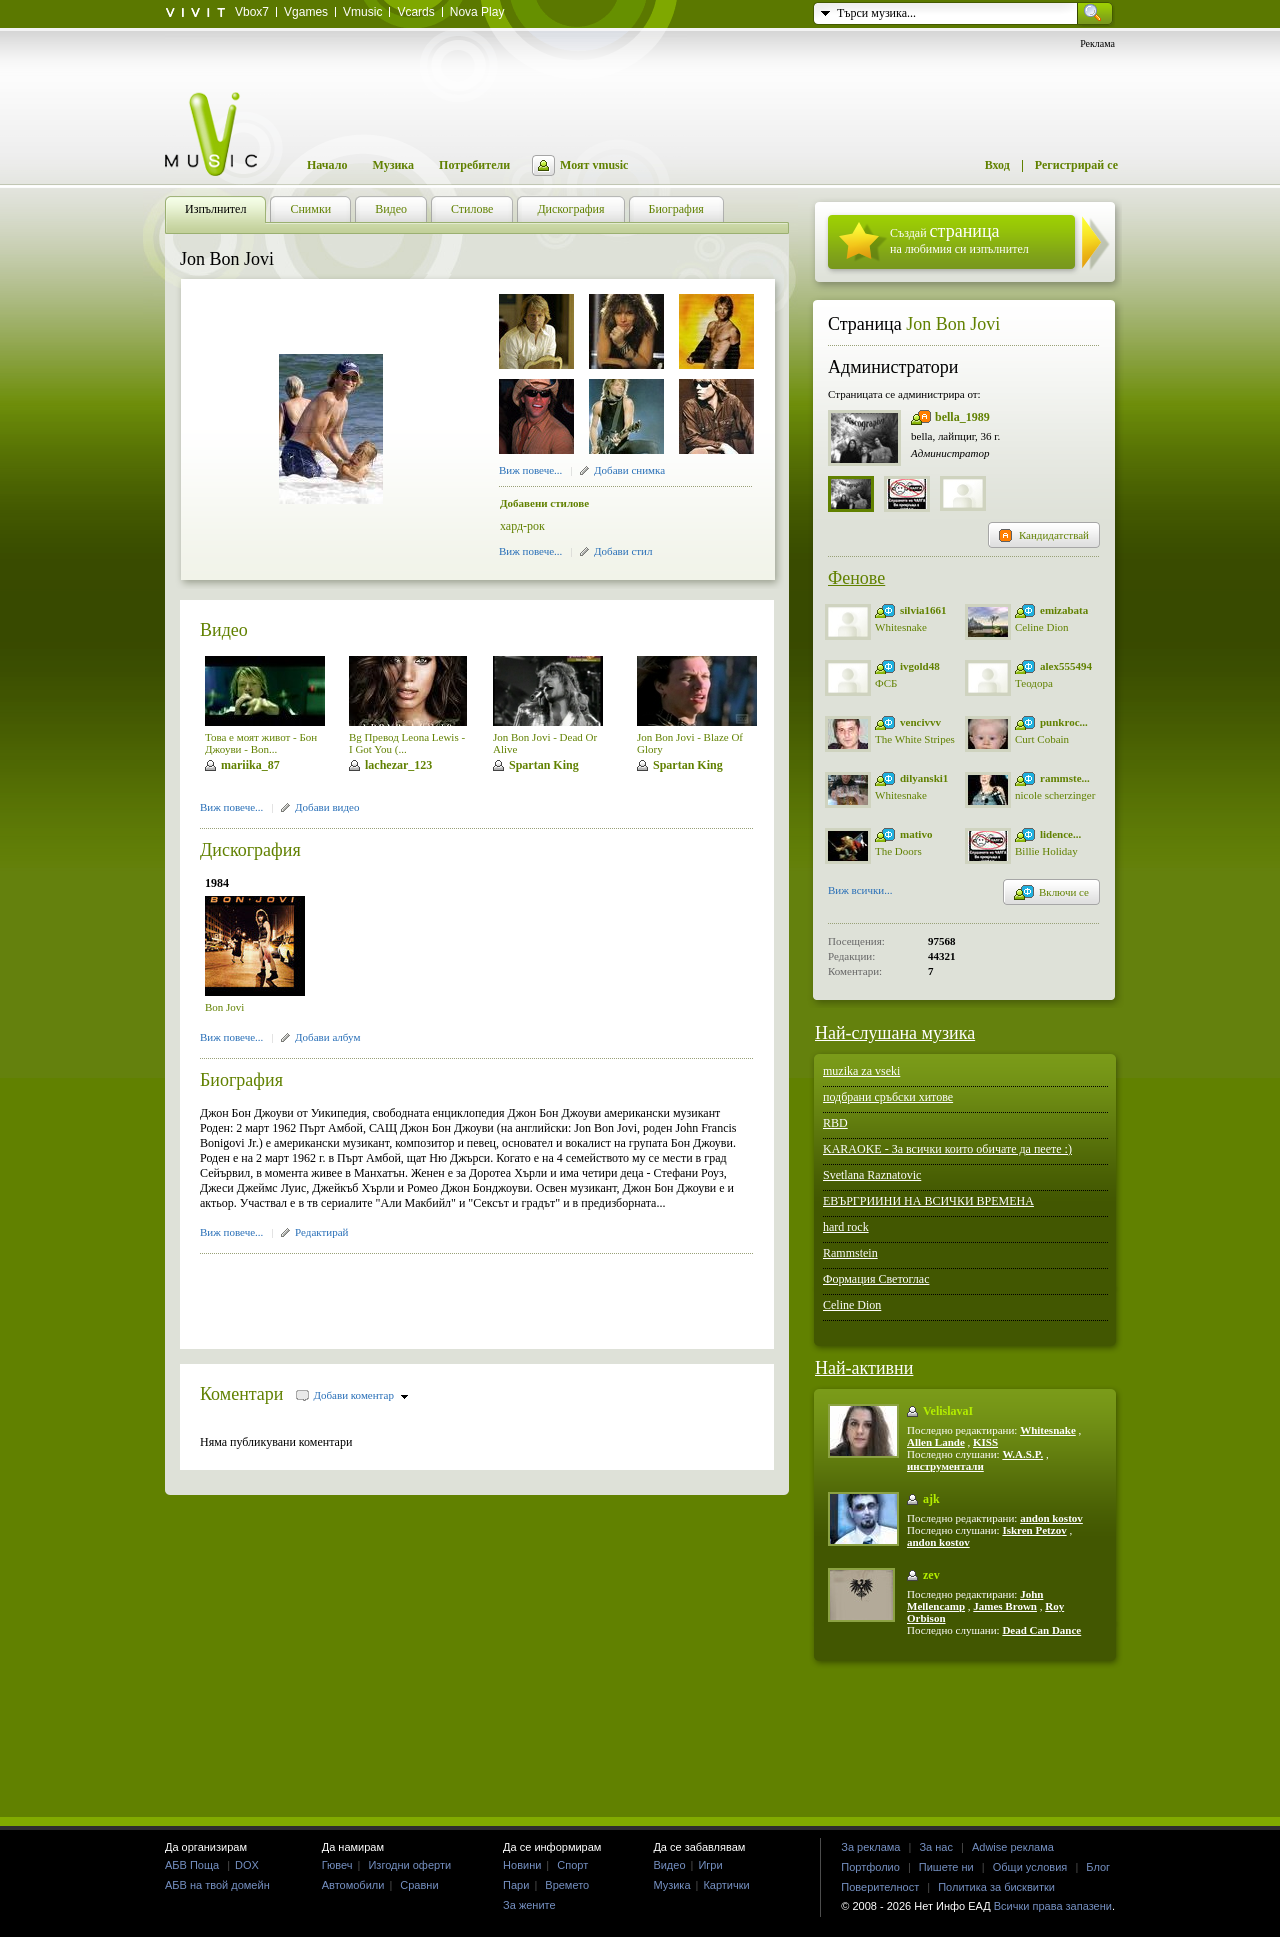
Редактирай (321, 1232)
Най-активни (864, 1368)
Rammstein (850, 1253)
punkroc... (1064, 722)
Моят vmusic (594, 165)
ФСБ (886, 683)
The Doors (898, 851)
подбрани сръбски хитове (888, 1097)
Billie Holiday (1046, 851)
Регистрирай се (1076, 165)
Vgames (306, 12)
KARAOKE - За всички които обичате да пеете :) (947, 1149)
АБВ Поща (192, 1865)
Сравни (419, 1885)
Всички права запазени (1053, 1906)
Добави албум (327, 1037)
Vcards (415, 12)
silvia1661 (923, 610)
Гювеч (337, 1865)
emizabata (1064, 610)
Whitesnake (901, 627)
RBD (835, 1123)
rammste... (1065, 778)
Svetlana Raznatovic (872, 1175)
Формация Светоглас (876, 1279)
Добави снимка (629, 470)
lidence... (1060, 834)
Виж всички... (860, 892)
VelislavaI (948, 1411)
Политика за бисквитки (996, 1887)
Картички (726, 1885)
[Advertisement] (434, 1295)
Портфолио (870, 1867)
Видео (224, 630)
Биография (241, 1080)
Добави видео (327, 807)
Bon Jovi (224, 1007)
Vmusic (362, 12)
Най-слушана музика (895, 1033)
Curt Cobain (1042, 739)
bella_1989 (962, 417)
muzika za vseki (861, 1071)
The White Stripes (915, 739)
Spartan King (544, 765)
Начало (327, 165)
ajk (931, 1499)
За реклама (870, 1847)
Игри (710, 1865)
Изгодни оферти (409, 1865)
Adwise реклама (1013, 1847)
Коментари (242, 1394)
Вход (997, 165)
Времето (567, 1885)
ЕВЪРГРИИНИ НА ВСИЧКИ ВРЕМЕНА (928, 1201)
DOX (247, 1865)
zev (931, 1575)
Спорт (572, 1865)
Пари (516, 1885)
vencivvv (920, 722)
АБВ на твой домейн (217, 1885)
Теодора (1034, 683)
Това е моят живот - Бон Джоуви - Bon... (261, 743)
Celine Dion (1041, 627)
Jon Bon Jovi (953, 324)
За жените (529, 1905)
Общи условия (1030, 1867)
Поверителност (880, 1887)
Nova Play (477, 12)
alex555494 (1066, 666)
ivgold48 (920, 666)
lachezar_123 (398, 765)
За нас (936, 1847)
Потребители (474, 165)
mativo (916, 834)
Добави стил (623, 551)
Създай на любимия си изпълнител (959, 238)
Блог (1098, 1867)
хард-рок (522, 526)
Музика (393, 165)
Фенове (856, 578)
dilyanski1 (924, 778)
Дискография (250, 850)
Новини (522, 1865)
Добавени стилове (544, 503)
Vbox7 (252, 12)
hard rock (846, 1227)
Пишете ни (946, 1867)
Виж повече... (530, 470)
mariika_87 (250, 765)
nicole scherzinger (1055, 795)
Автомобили (353, 1885)
